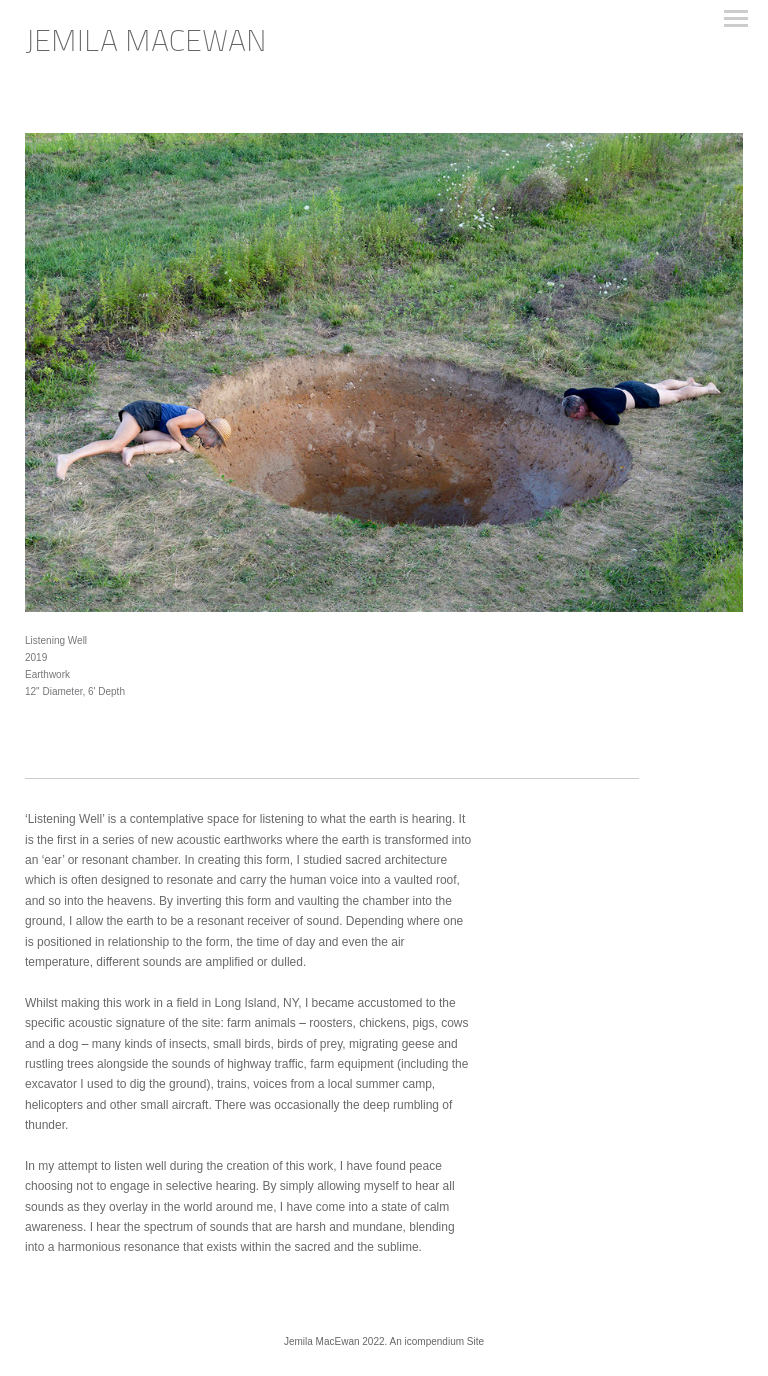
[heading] (146, 47)
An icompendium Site (437, 1341)
